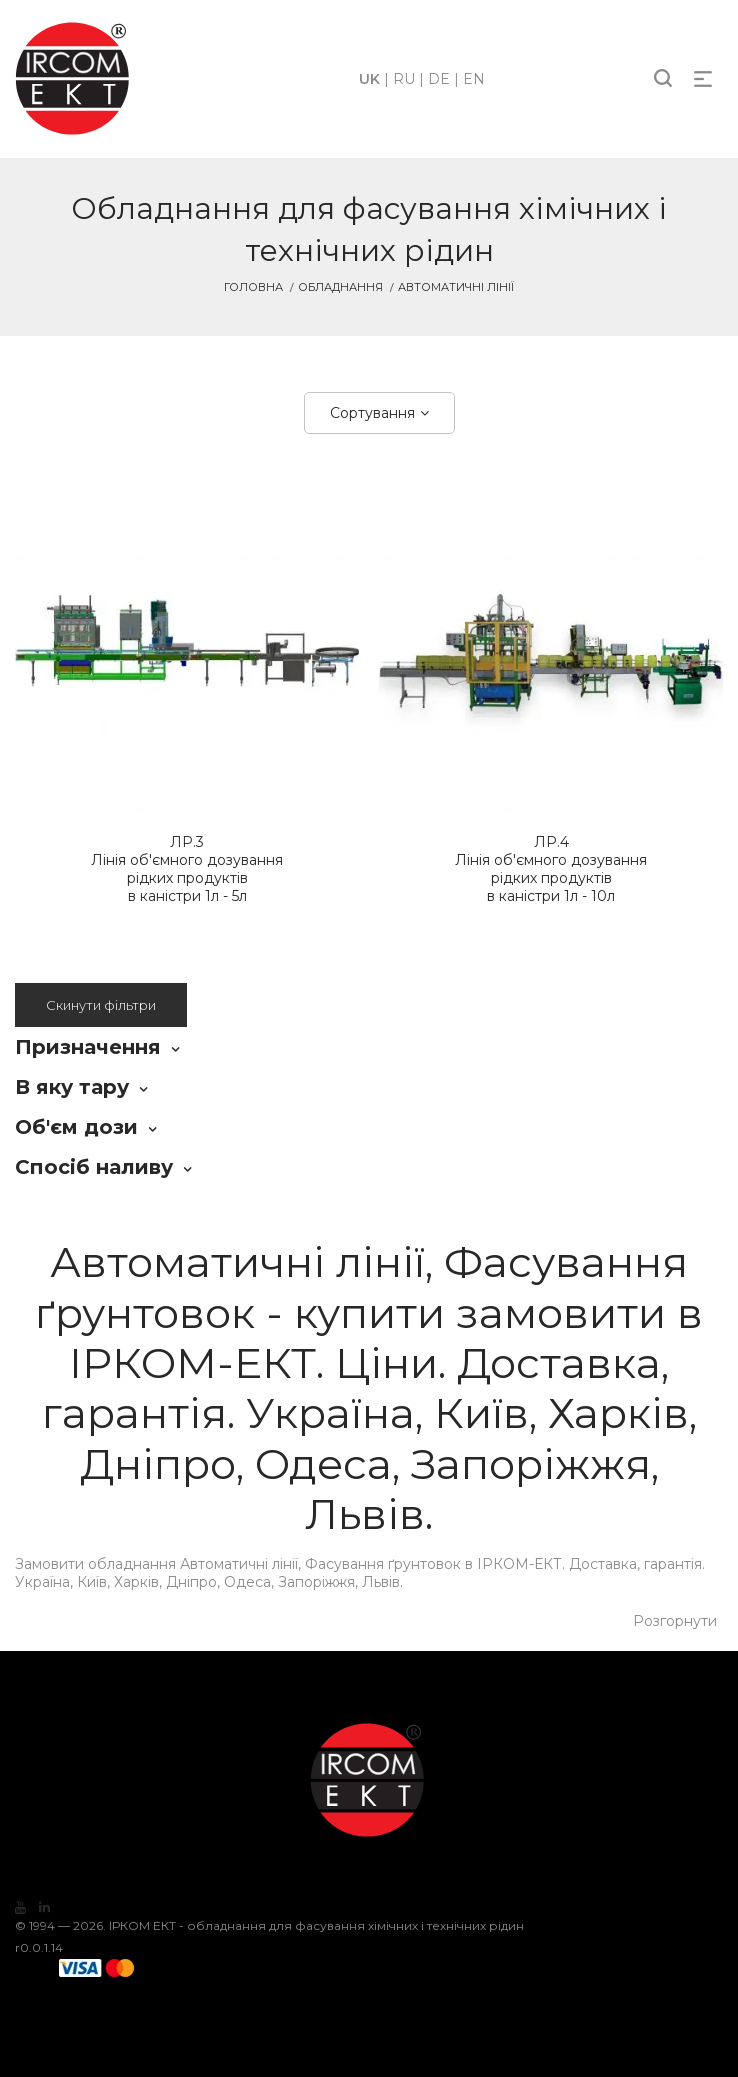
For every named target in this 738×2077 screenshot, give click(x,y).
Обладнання (340, 287)
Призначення (88, 1047)
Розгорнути (675, 1621)
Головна (253, 287)
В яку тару (72, 1087)
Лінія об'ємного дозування (187, 869)
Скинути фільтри (101, 1005)
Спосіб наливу (94, 1167)
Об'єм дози (76, 1127)
